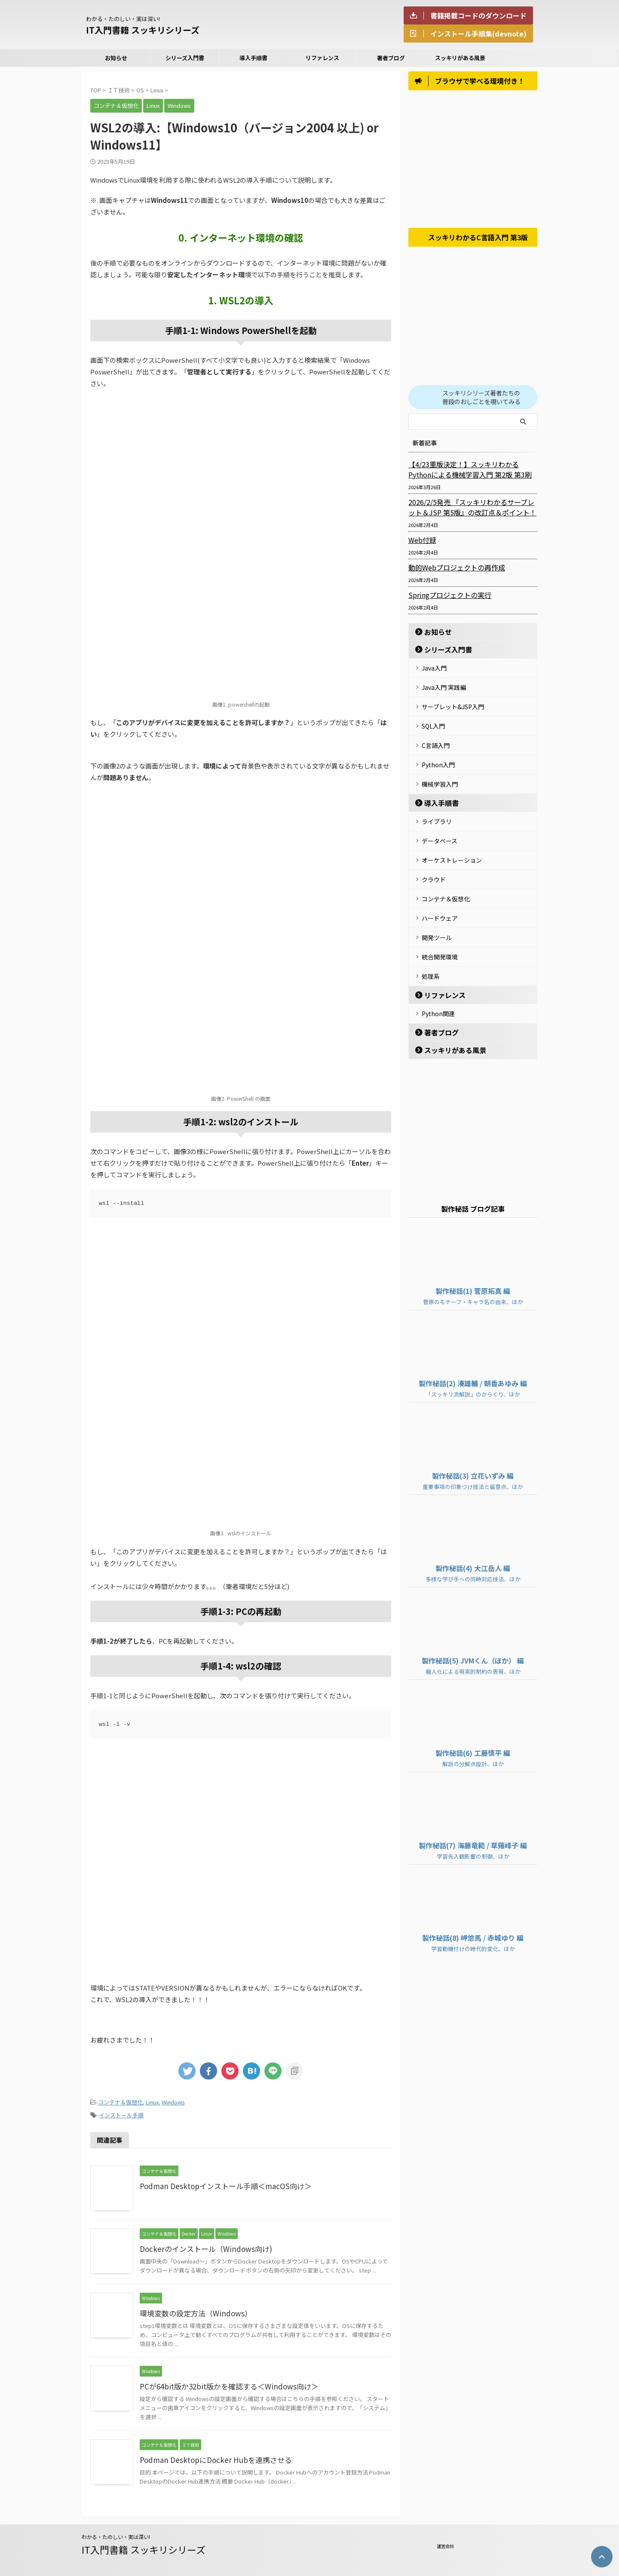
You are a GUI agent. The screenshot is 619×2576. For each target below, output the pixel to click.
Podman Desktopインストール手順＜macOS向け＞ (220, 2183)
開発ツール (437, 917)
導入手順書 (253, 58)
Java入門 (434, 670)
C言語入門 (436, 741)
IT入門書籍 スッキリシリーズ (142, 30)
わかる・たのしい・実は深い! (116, 2534)
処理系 (431, 953)
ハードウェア (440, 900)
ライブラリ (437, 812)
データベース (439, 829)
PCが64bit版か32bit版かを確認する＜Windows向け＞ (224, 2384)
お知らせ (116, 58)
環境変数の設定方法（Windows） (192, 2311)
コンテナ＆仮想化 (120, 2102)
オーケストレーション (452, 847)
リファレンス (322, 58)
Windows (173, 2102)
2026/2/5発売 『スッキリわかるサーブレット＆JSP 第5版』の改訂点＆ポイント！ (472, 510)
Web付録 (420, 543)
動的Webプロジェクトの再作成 (450, 571)
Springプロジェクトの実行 (445, 598)
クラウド (434, 865)
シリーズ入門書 (184, 58)
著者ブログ (391, 58)
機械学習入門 (440, 776)
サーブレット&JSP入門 (453, 705)
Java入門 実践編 (444, 688)
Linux (152, 2102)
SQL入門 (433, 723)
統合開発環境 (440, 935)
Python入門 (438, 758)
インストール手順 (121, 2113)
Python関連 (438, 988)
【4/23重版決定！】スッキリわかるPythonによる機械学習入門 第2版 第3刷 (470, 472)
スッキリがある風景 (460, 58)
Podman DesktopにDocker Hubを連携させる (211, 2457)
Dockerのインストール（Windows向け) (201, 2246)
